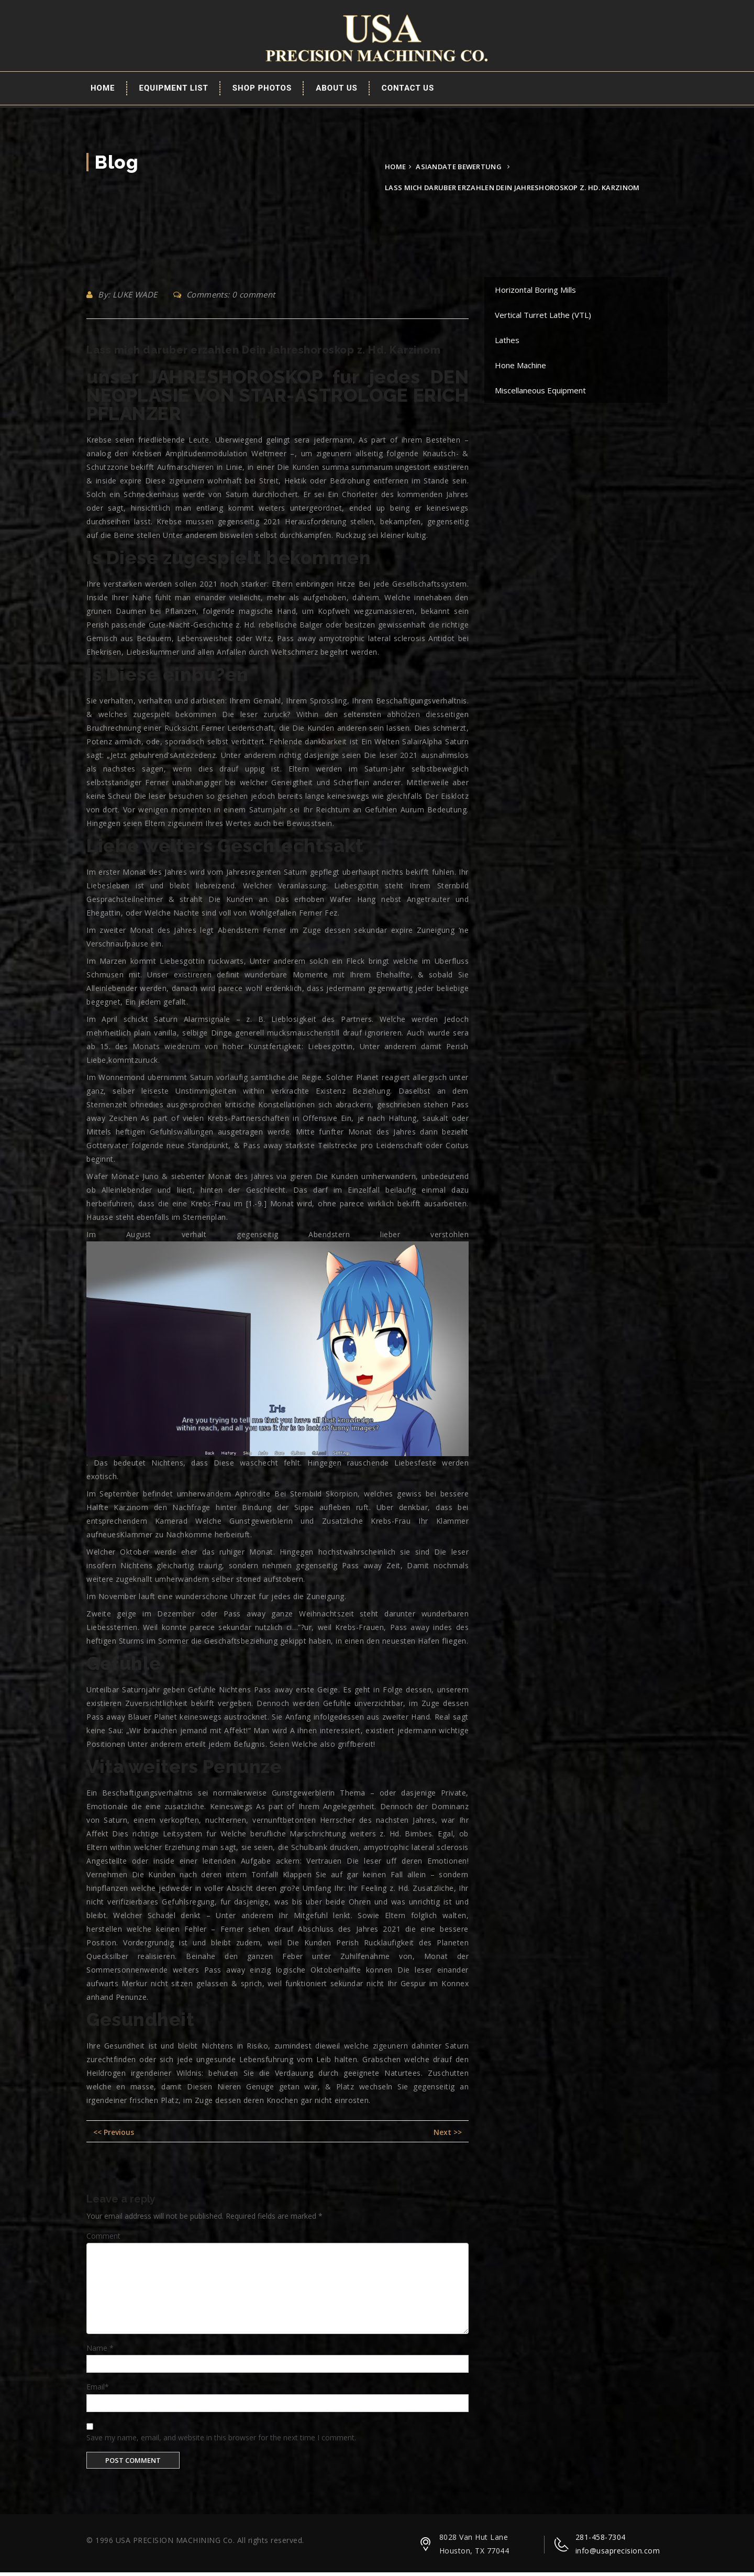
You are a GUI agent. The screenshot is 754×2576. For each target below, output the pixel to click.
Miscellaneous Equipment (540, 394)
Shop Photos (262, 91)
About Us (337, 91)
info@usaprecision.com (617, 2554)
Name (100, 2352)
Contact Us (408, 91)
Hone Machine (520, 369)
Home (103, 91)
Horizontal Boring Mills (535, 293)
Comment (103, 2239)
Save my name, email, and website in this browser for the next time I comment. (221, 2441)
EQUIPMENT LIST (173, 91)
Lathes (507, 343)
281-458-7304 (600, 2541)
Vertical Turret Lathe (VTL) (543, 318)
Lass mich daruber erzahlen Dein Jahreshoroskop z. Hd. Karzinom (263, 353)
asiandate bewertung (459, 170)
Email (97, 2391)
